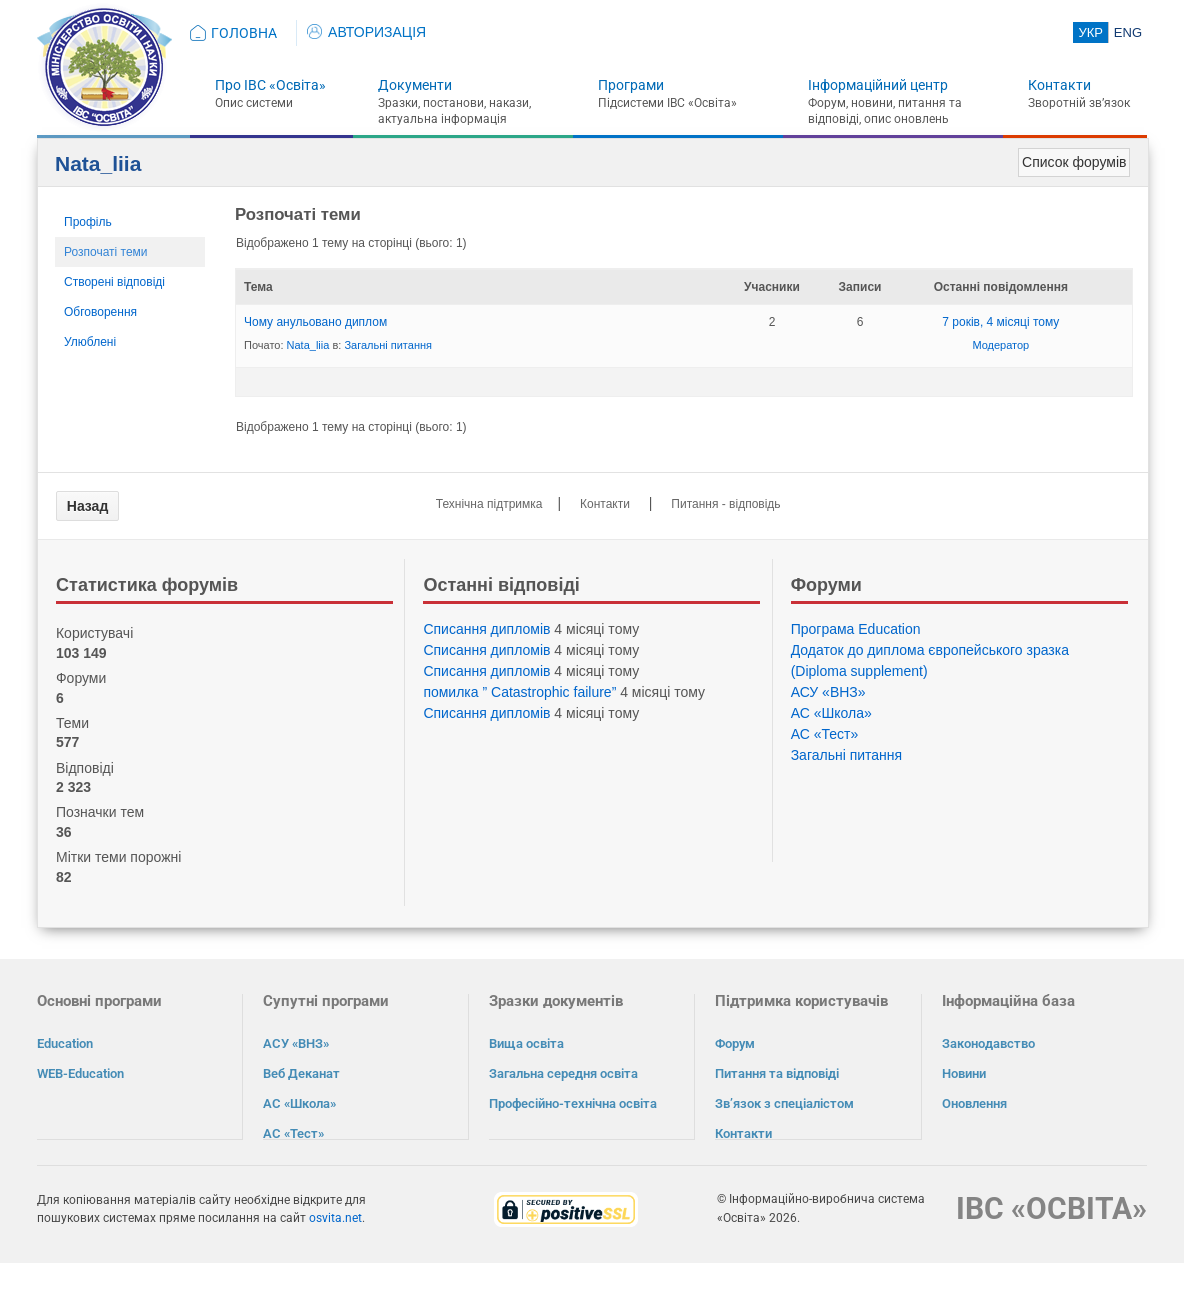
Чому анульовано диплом (315, 322)
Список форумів (1074, 162)
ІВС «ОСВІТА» (1051, 1207)
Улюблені (90, 342)
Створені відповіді (114, 282)
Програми (631, 85)
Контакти (1059, 85)
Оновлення (974, 1103)
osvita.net (335, 1217)
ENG (1128, 32)
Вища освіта (526, 1043)
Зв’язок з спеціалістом (784, 1103)
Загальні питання (388, 345)
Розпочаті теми (106, 252)
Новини (964, 1073)
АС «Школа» (831, 713)
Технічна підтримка (489, 504)
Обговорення (100, 312)
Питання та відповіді (777, 1073)
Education (65, 1043)
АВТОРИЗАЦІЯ (366, 32)
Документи (415, 85)
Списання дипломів (486, 629)
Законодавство (988, 1043)
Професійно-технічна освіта (573, 1103)
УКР (1090, 32)
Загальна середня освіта (563, 1073)
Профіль (88, 222)
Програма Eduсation (856, 629)
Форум (735, 1043)
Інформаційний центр (878, 85)
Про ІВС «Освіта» (270, 85)
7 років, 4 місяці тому (1000, 322)
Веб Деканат (301, 1073)
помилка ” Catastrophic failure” (519, 692)
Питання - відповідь (725, 504)
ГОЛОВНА (244, 33)
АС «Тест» (825, 734)
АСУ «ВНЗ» (828, 692)
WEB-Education (80, 1073)
